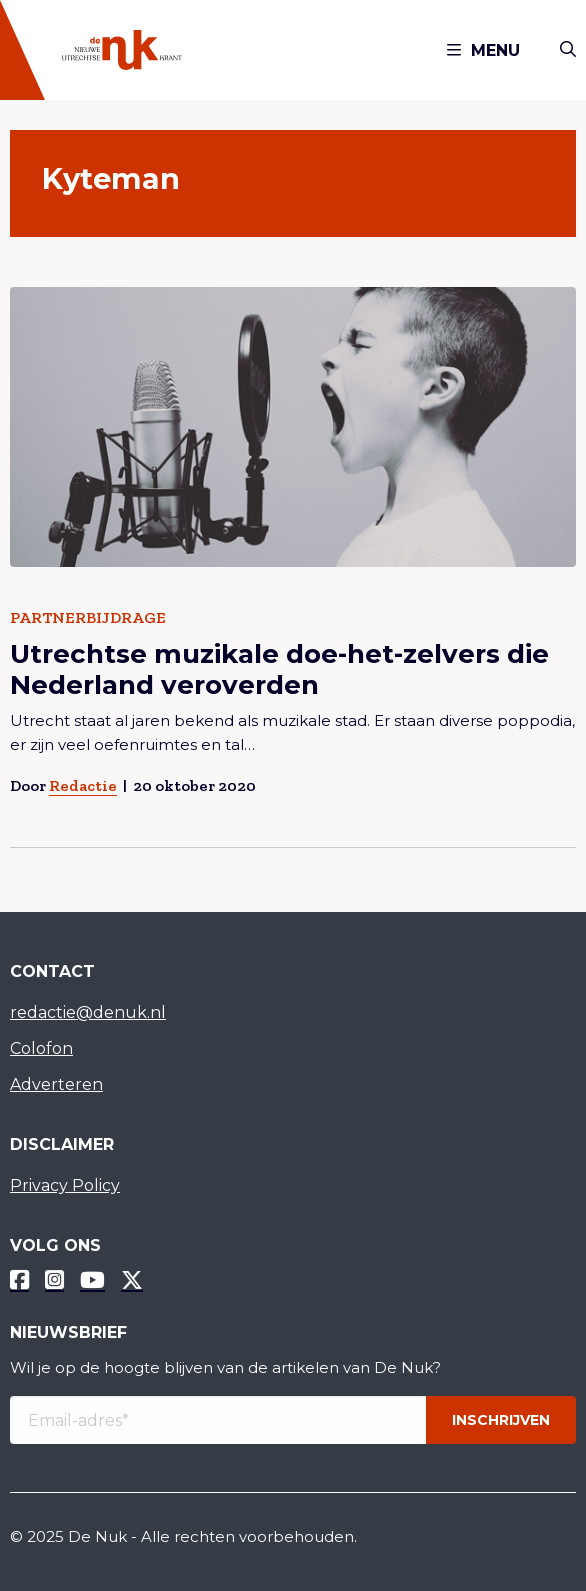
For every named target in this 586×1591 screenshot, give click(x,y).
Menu (483, 50)
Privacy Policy (65, 1185)
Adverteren (56, 1084)
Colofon (41, 1048)
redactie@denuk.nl (88, 1012)
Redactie (83, 785)
